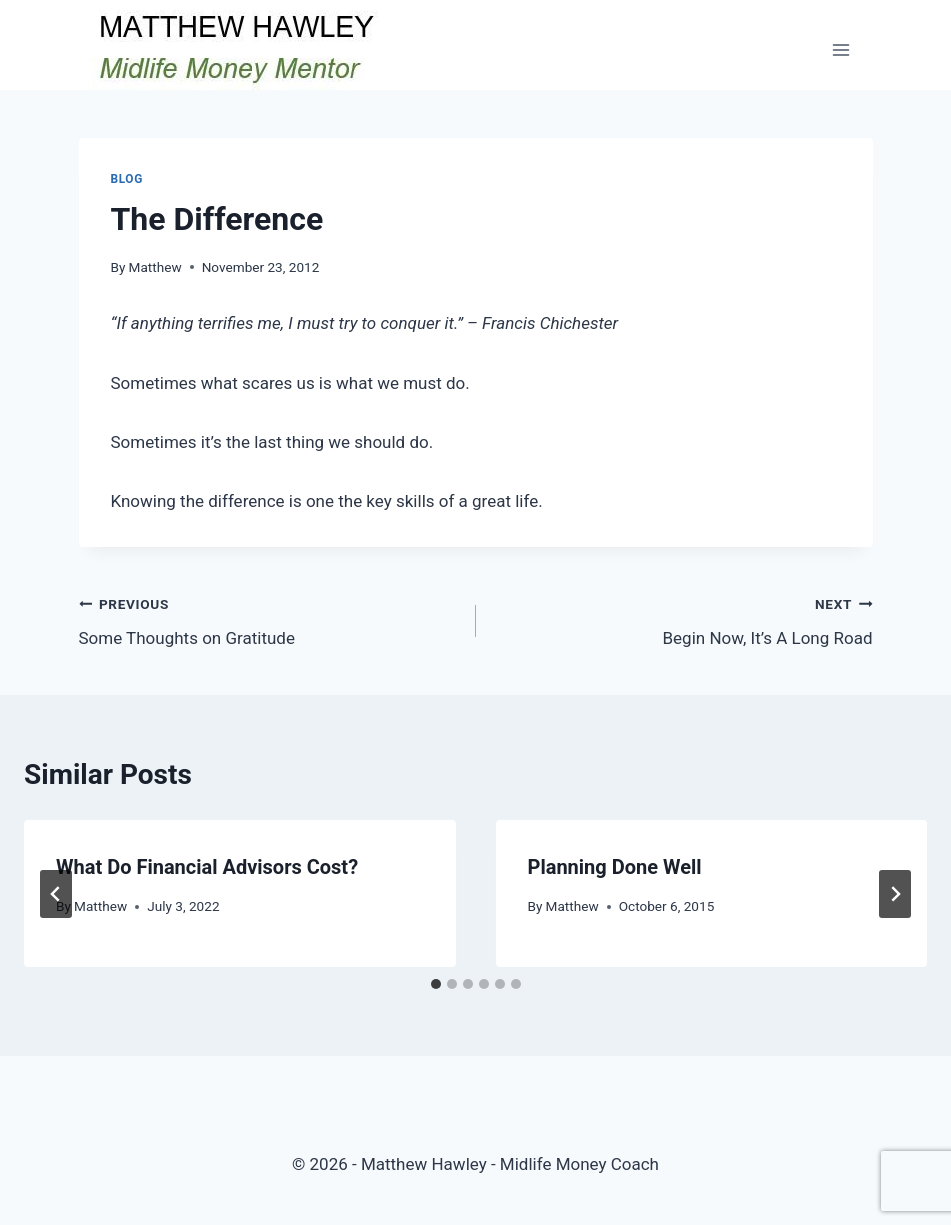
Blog (127, 179)
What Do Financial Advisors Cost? (207, 867)
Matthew (155, 267)
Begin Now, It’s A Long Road (683, 619)
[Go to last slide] (56, 894)
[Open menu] (841, 49)
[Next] (895, 894)
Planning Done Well (615, 867)
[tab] (436, 984)
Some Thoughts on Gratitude (269, 619)
